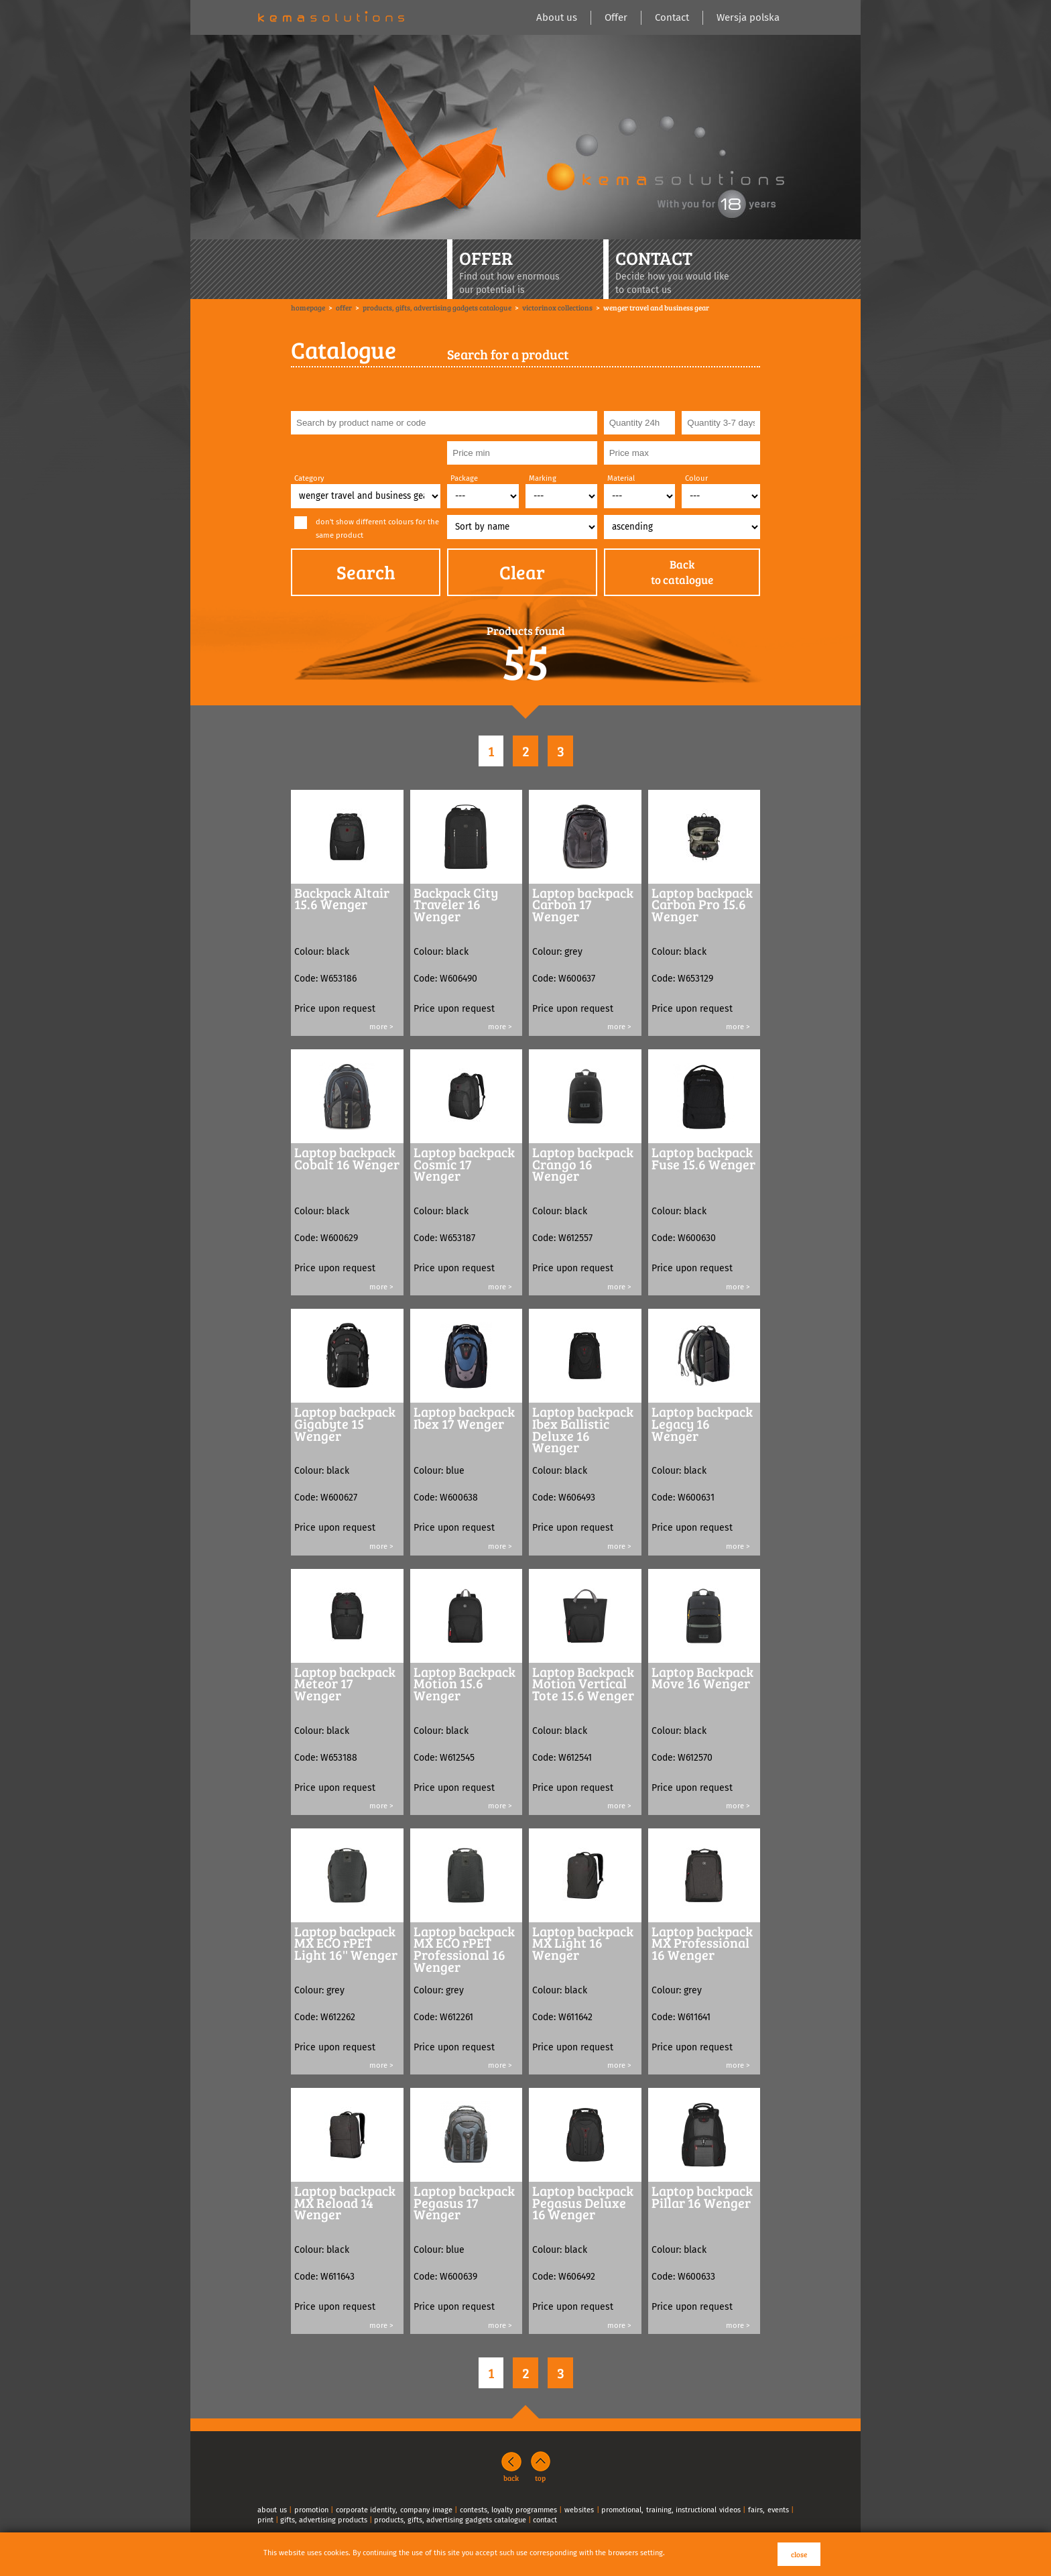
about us (272, 2510)
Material (621, 478)
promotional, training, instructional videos (671, 2510)
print (265, 2520)
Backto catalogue (682, 572)
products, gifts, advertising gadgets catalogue (450, 2520)
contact (545, 2520)
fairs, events (768, 2510)
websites (579, 2510)
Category (309, 478)
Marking (542, 478)
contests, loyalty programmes (508, 2510)
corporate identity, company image (394, 2510)
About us (556, 17)
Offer (616, 17)
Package (464, 478)
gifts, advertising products (323, 2520)
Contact (672, 17)
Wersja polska (748, 17)
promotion (311, 2510)
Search (365, 572)
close (799, 2554)
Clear (522, 572)
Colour (696, 478)
